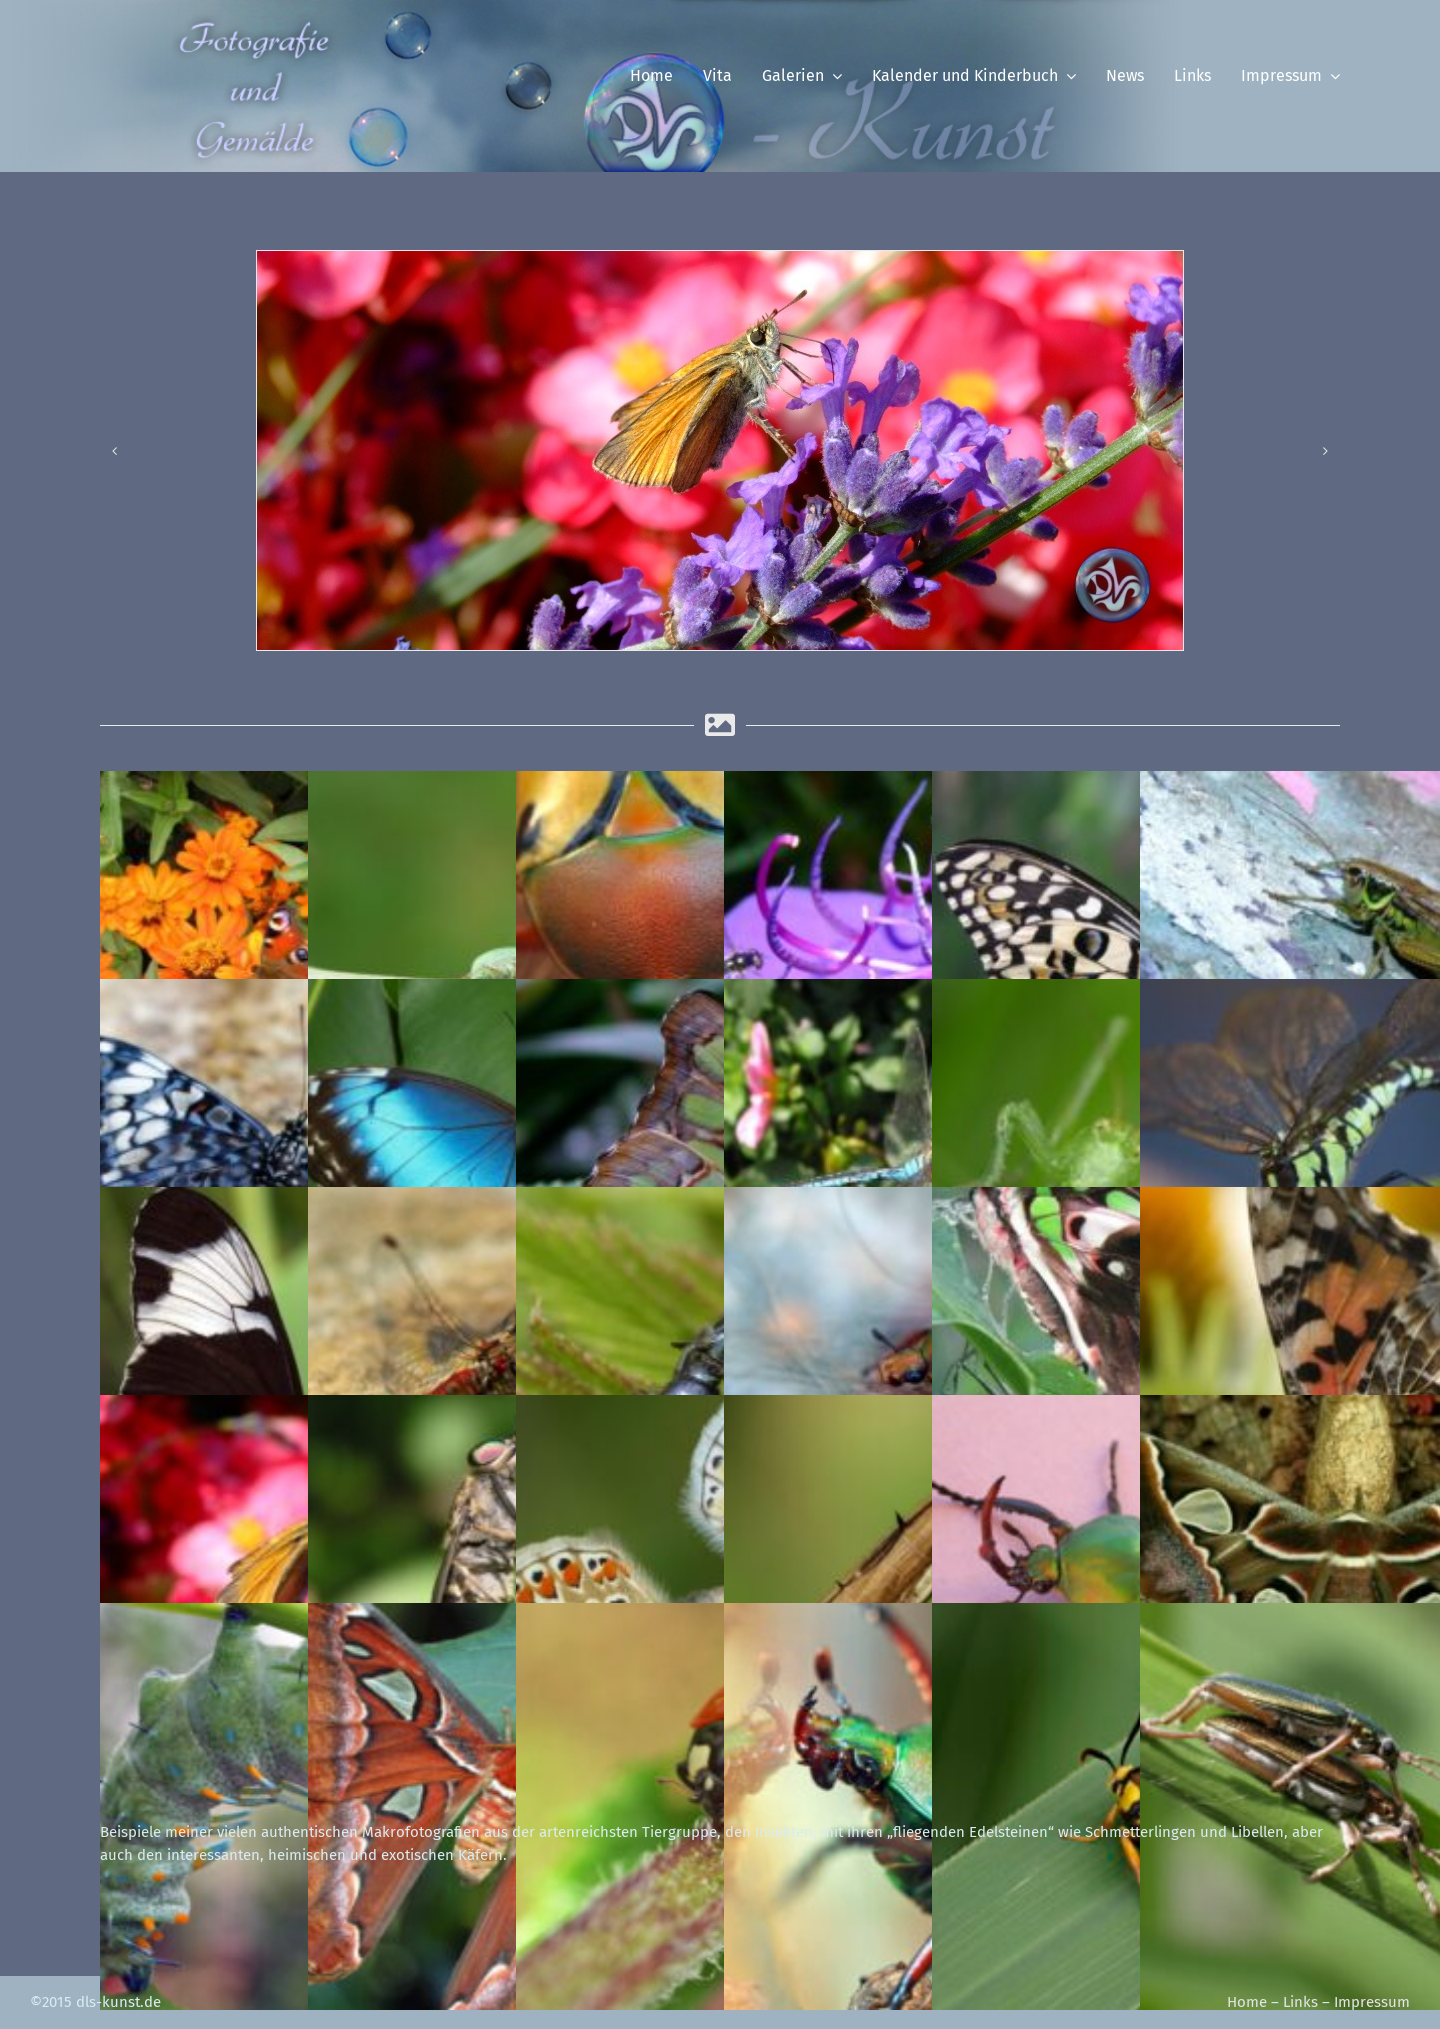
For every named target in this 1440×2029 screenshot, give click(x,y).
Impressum (1372, 2002)
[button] (115, 451)
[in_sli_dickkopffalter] (720, 450)
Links (1300, 2002)
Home (1247, 2002)
